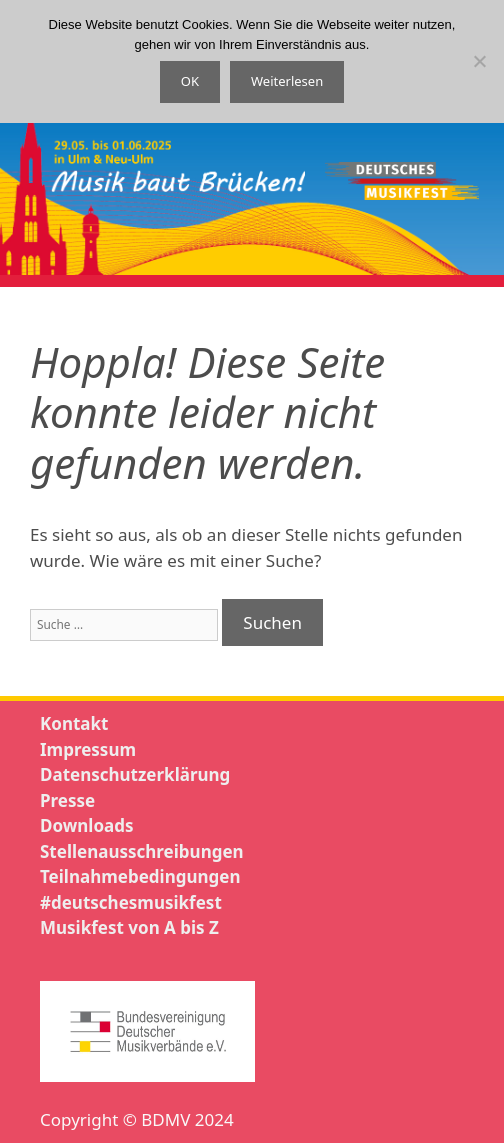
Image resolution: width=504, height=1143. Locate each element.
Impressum (88, 749)
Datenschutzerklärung (135, 774)
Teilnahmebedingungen (140, 876)
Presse (67, 800)
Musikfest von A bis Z (129, 927)
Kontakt (74, 723)
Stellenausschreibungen (142, 851)
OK (190, 81)
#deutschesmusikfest (131, 902)
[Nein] (479, 61)
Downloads (86, 825)
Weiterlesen (287, 81)
